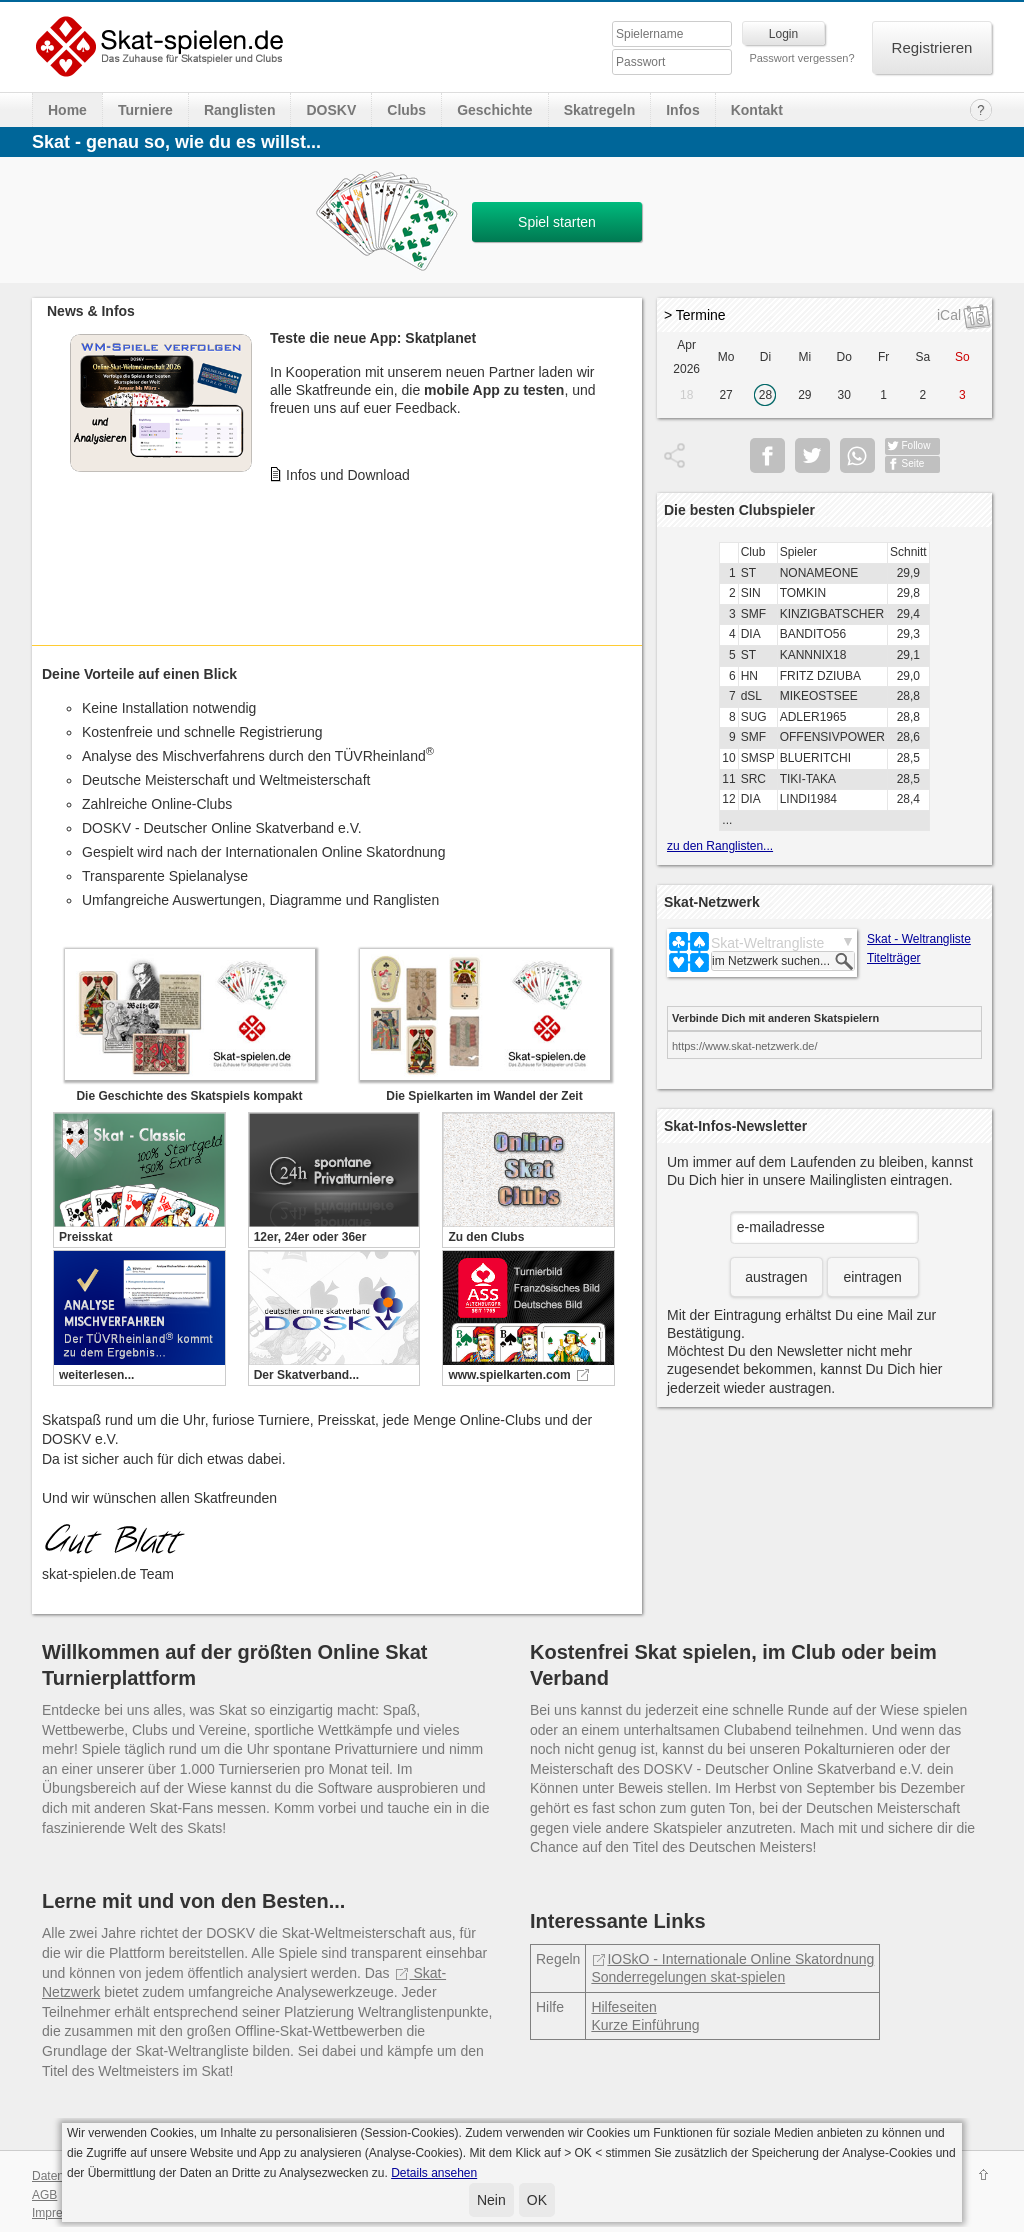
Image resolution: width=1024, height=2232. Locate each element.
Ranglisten (240, 110)
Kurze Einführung (645, 2025)
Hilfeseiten (623, 2007)
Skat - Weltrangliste (919, 939)
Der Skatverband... (306, 1375)
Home (67, 110)
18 (686, 395)
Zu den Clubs (486, 1237)
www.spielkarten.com (509, 1375)
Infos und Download (348, 475)
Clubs (406, 110)
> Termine (695, 315)
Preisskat (85, 1237)
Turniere (145, 110)
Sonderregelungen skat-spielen (688, 1977)
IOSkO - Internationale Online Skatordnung (732, 1959)
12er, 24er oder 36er (310, 1237)
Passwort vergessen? (801, 58)
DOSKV (331, 110)
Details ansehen (434, 2173)
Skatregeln (600, 110)
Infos (682, 110)
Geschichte (494, 110)
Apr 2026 (686, 357)
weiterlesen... (96, 1375)
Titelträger (894, 958)
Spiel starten (557, 222)
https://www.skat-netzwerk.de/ (745, 1046)
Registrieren (932, 47)
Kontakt (757, 110)
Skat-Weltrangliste (767, 943)
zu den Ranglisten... (720, 846)
